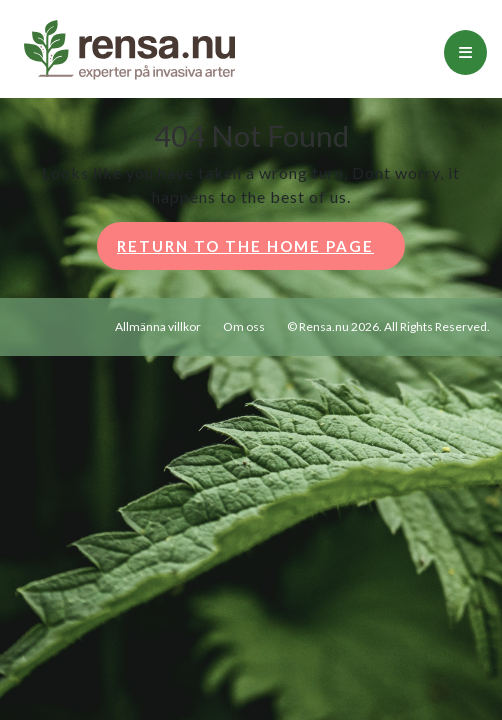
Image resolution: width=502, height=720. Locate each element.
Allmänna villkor (158, 326)
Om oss (244, 326)
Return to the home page (261, 251)
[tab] (465, 52)
